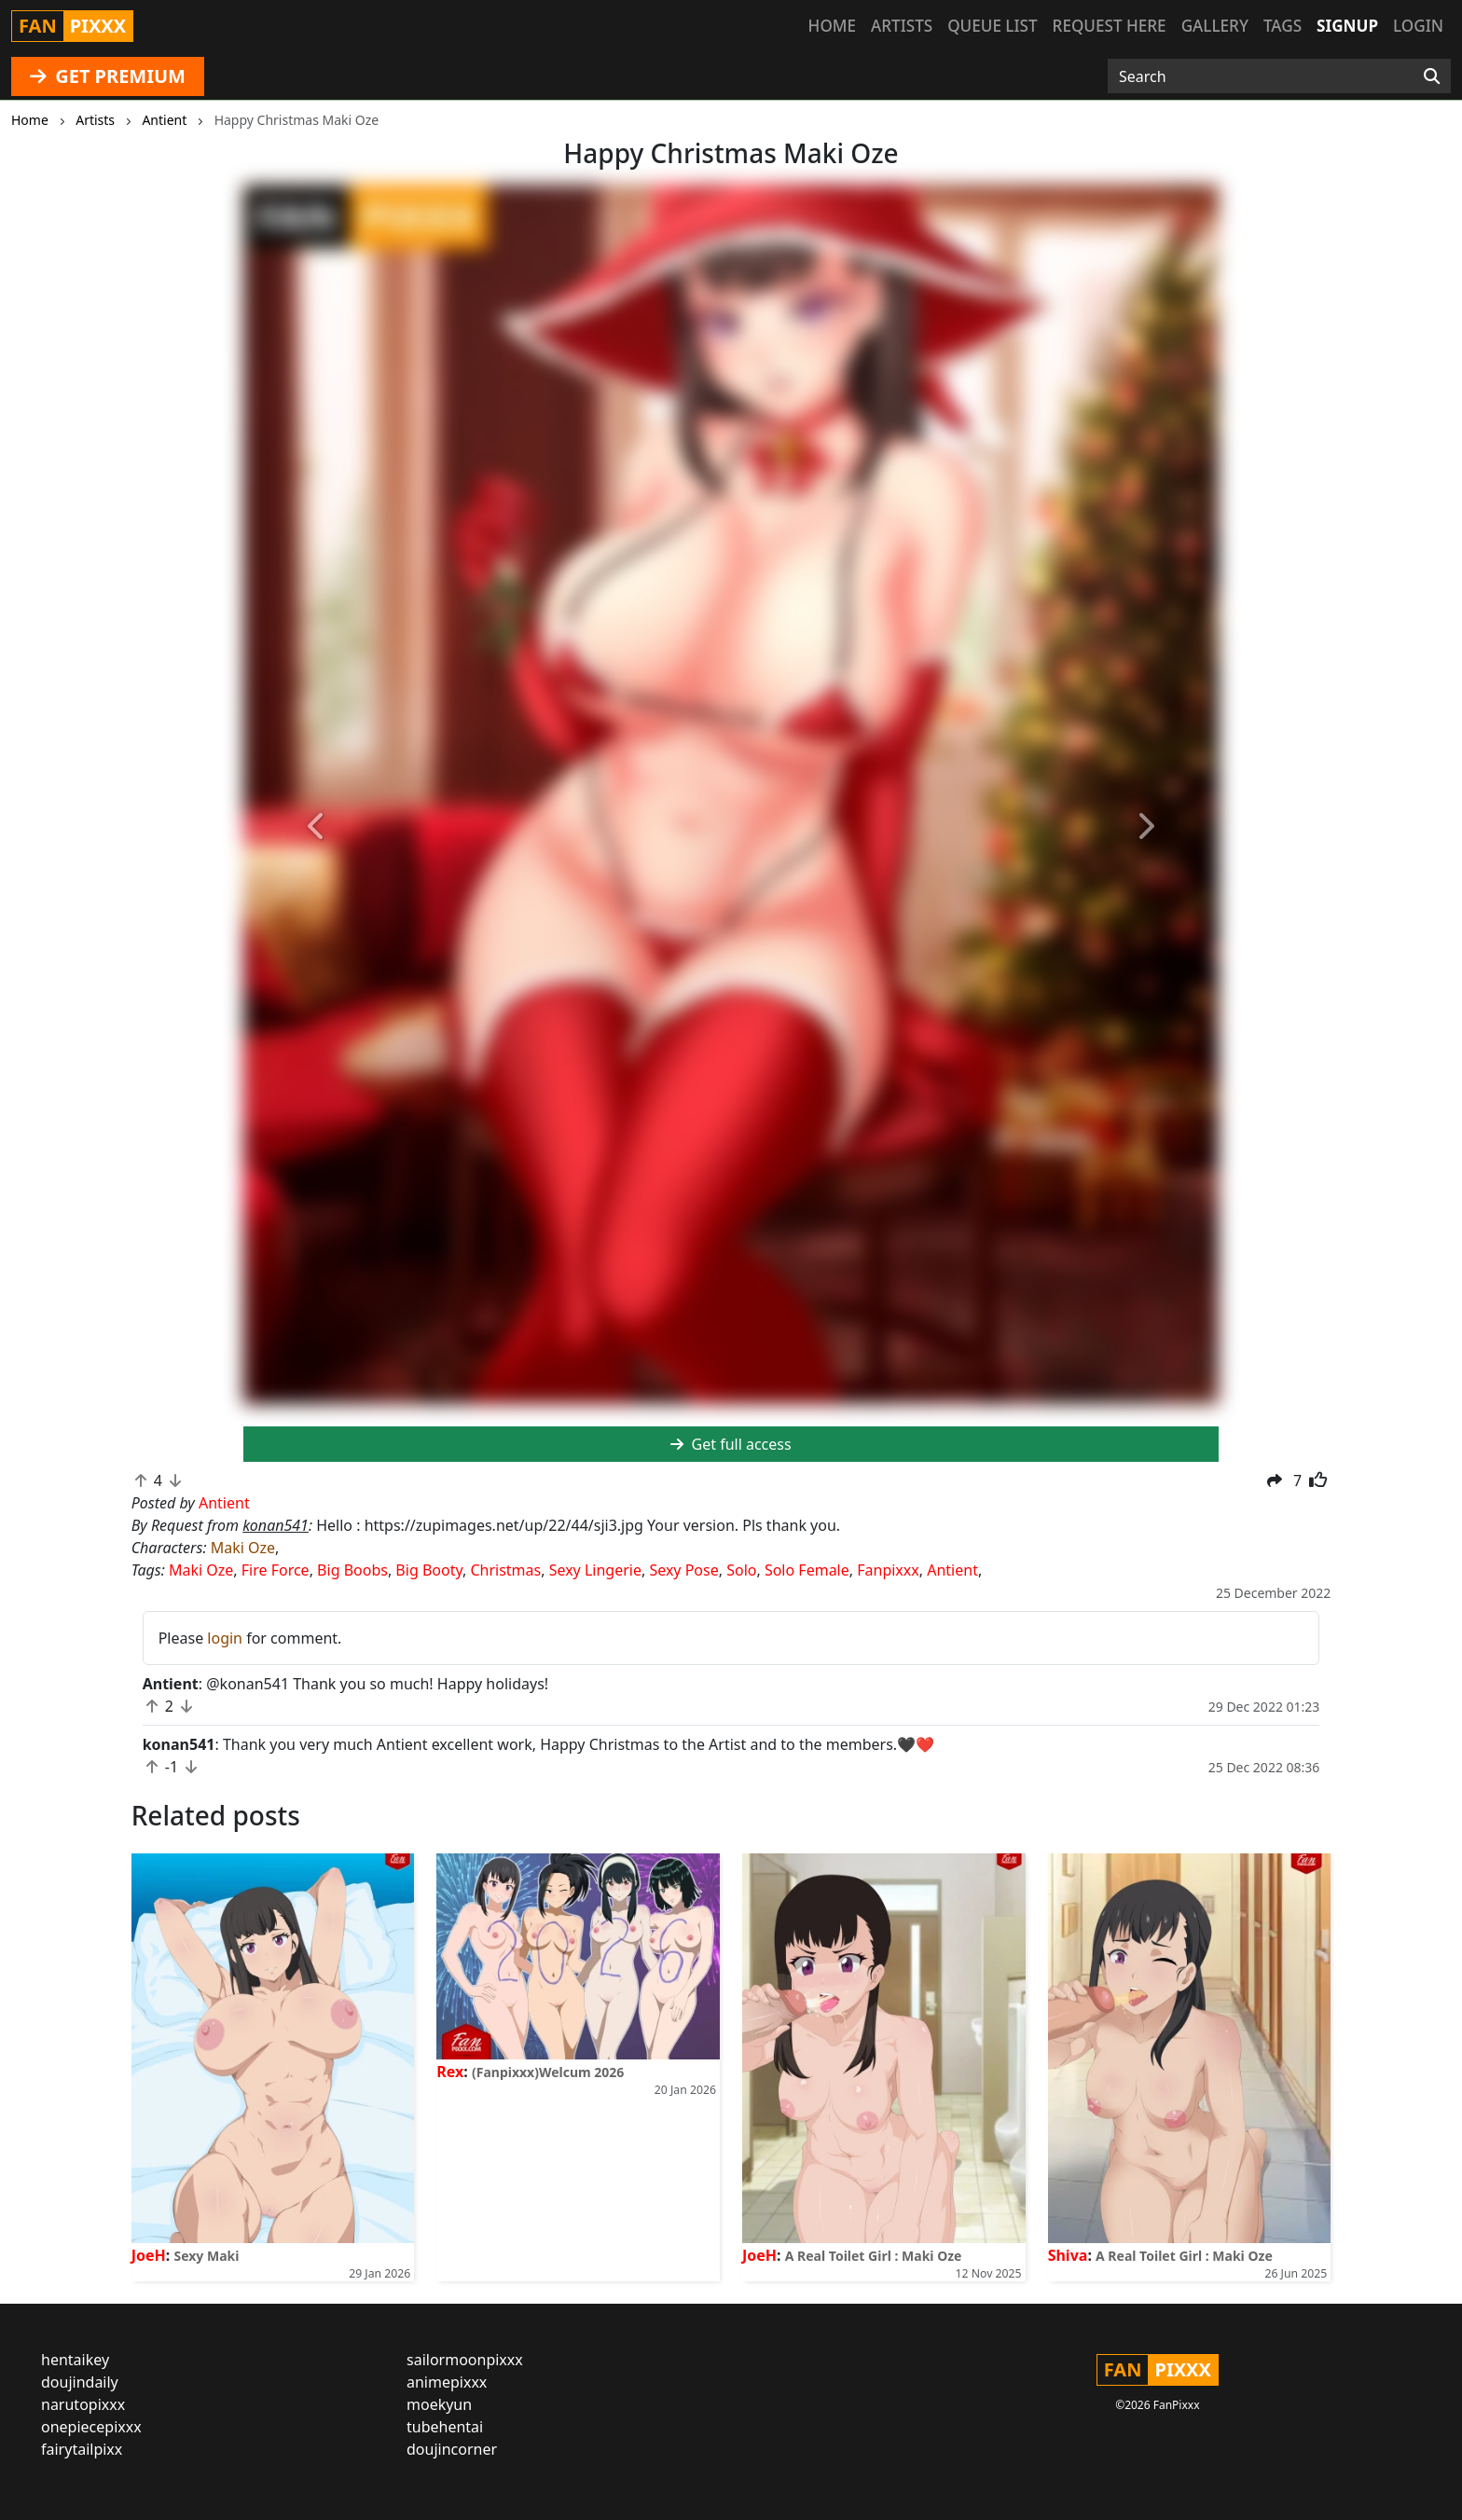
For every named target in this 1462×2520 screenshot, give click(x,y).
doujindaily (79, 2382)
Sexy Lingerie (595, 1570)
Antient (952, 1570)
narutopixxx (83, 2404)
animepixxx (447, 2382)
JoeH (148, 2255)
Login (1418, 25)
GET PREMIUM (108, 76)
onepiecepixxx (91, 2427)
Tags (1282, 25)
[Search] (1432, 76)
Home (832, 25)
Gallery (1214, 25)
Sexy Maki (206, 2256)
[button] (316, 827)
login (224, 1638)
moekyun (439, 2404)
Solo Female (807, 1570)
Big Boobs (352, 1570)
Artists (901, 25)
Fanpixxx (888, 1570)
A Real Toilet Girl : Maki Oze (873, 2256)
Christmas (505, 1570)
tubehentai (445, 2427)
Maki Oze (243, 1547)
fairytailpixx (81, 2449)
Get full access (730, 1444)
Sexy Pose (683, 1570)
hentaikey (75, 2359)
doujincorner (452, 2449)
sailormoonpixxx (465, 2359)
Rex (449, 2071)
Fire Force (275, 1570)
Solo (741, 1570)
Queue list (992, 25)
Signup (1347, 25)
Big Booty (428, 1570)
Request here (1109, 25)
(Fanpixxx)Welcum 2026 (548, 2072)
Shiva (1068, 2255)
